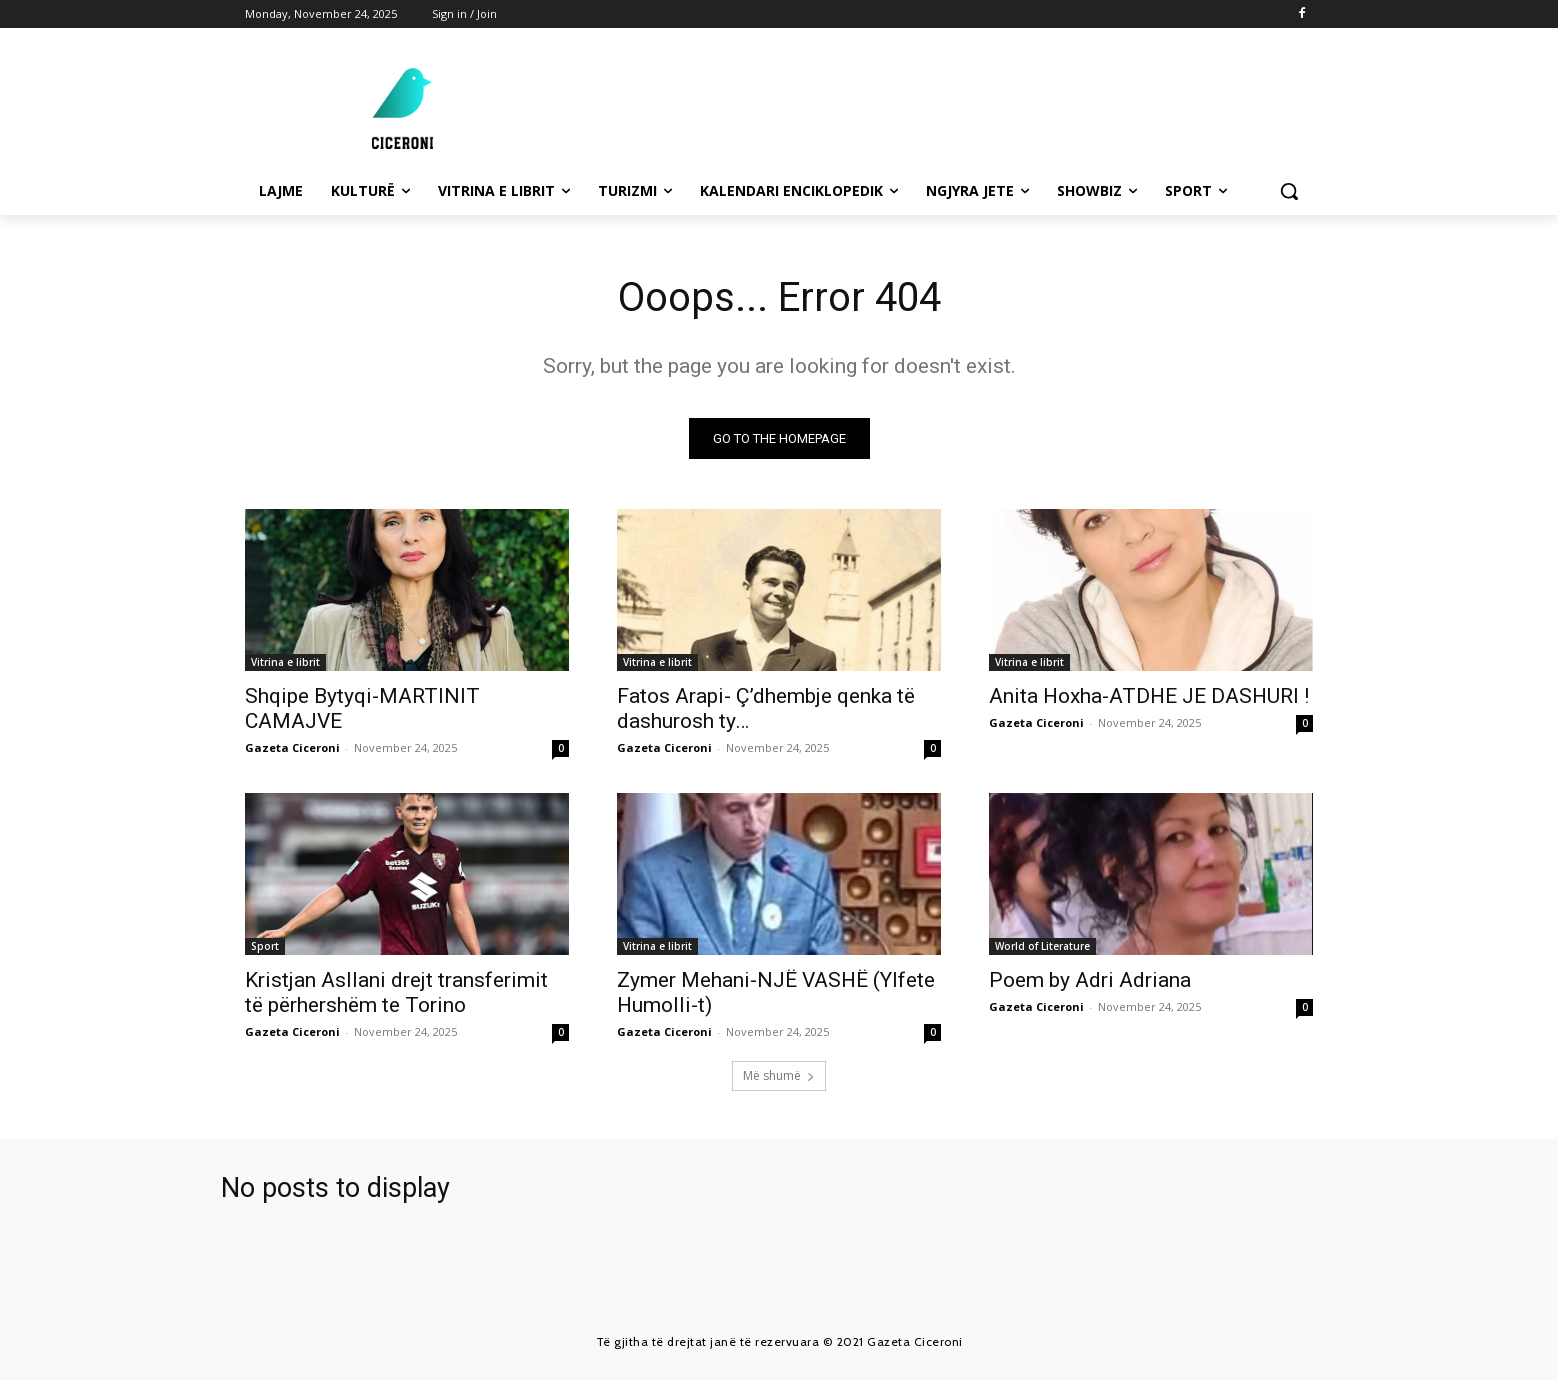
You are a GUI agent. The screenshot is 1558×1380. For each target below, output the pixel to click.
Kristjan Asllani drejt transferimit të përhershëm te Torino (396, 992)
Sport (265, 946)
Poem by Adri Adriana (1092, 980)
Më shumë (779, 1075)
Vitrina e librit (285, 662)
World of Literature (1042, 946)
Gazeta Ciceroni (292, 747)
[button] (1289, 191)
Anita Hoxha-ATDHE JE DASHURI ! (1149, 696)
